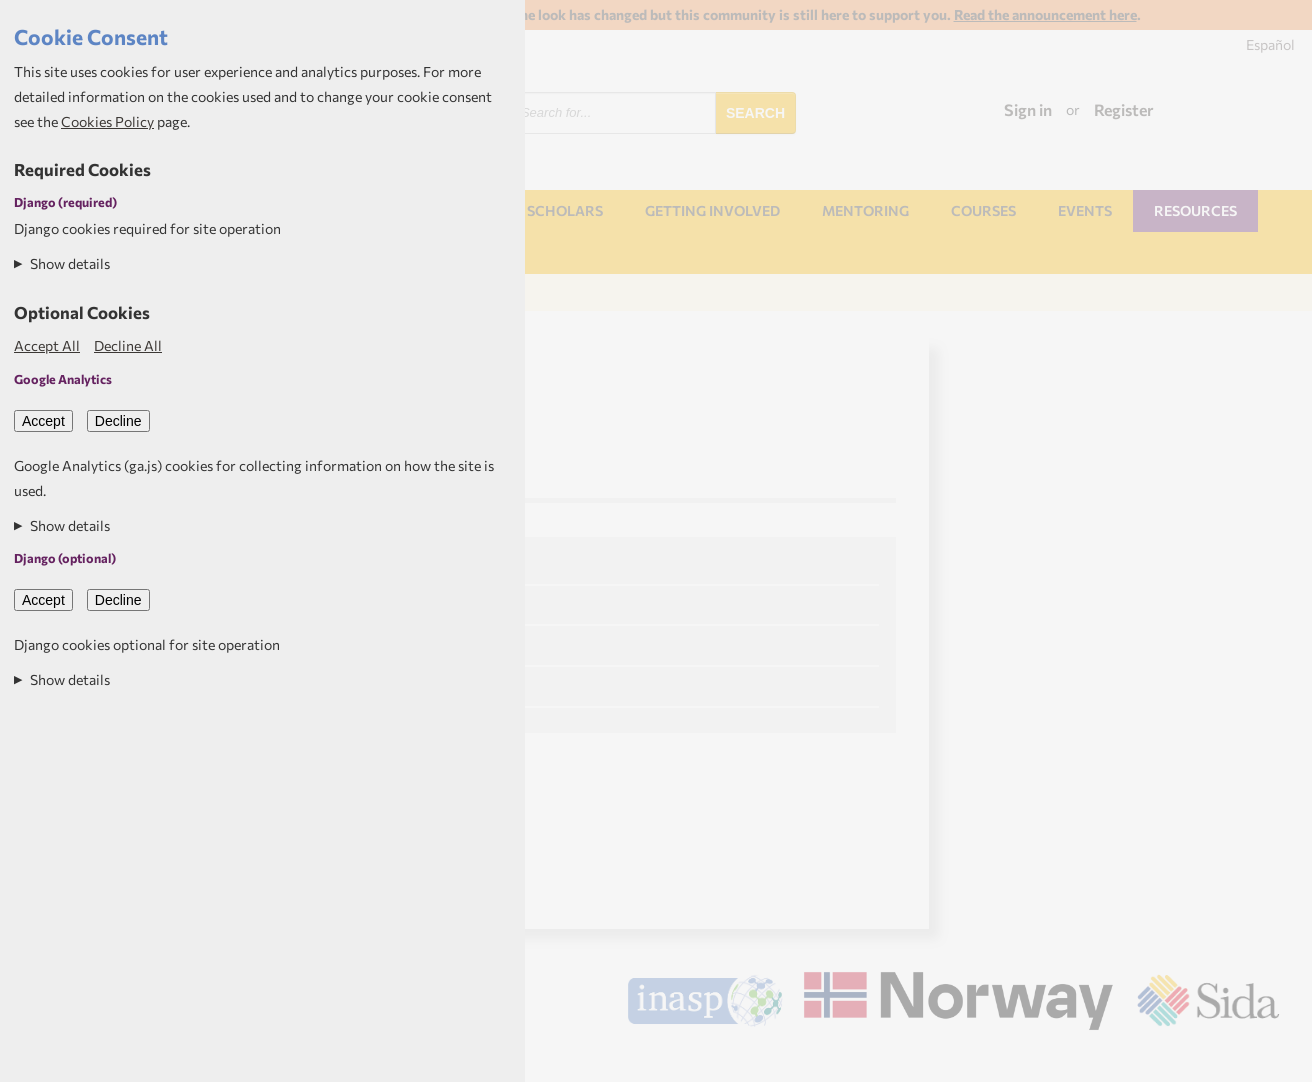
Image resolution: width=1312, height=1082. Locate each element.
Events (1085, 210)
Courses (983, 210)
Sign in (1028, 109)
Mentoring (865, 210)
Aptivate (1261, 1059)
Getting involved (712, 210)
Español (1270, 44)
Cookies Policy (107, 121)
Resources (1195, 210)
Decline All (128, 345)
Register (1124, 109)
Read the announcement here (1045, 14)
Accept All (47, 345)
